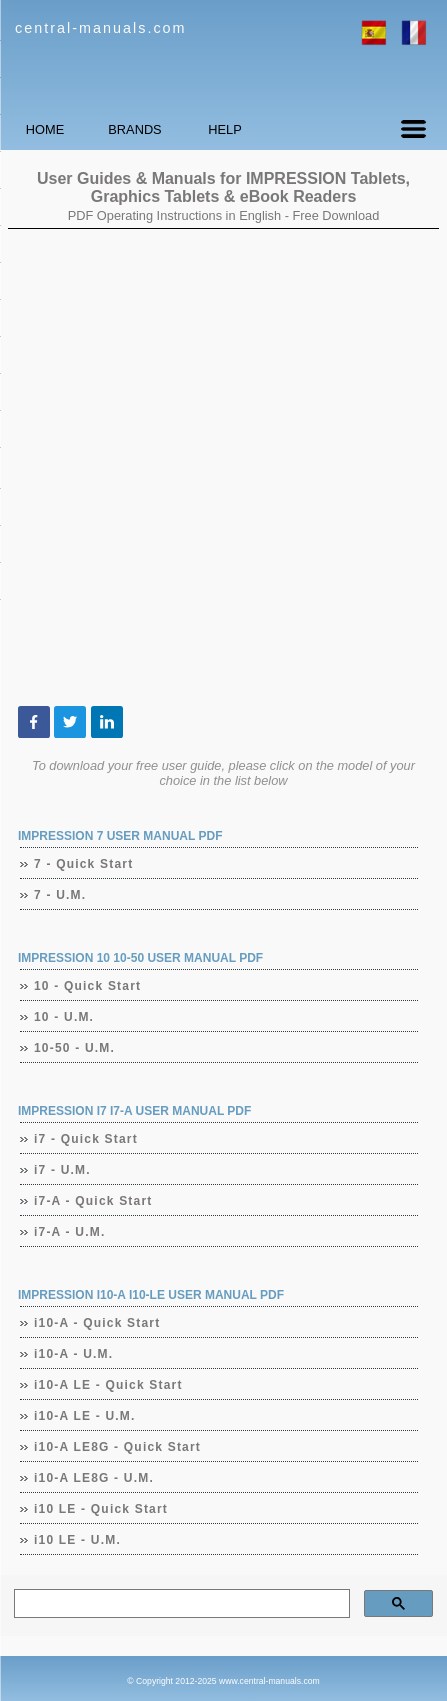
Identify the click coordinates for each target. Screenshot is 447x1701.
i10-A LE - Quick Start (109, 1385)
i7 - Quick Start (86, 1139)
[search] (180, 1604)
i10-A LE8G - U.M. (94, 1478)
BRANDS (134, 129)
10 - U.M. (64, 1017)
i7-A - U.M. (70, 1232)
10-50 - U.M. (75, 1048)
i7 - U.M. (63, 1170)
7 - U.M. (60, 895)
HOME (45, 129)
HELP (224, 129)
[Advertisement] (223, 467)
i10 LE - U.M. (78, 1540)
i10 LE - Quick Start (101, 1509)
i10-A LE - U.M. (85, 1416)
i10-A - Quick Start (97, 1323)
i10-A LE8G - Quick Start (118, 1447)
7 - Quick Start (84, 864)
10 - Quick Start (88, 986)
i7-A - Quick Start (94, 1201)
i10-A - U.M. (74, 1354)
